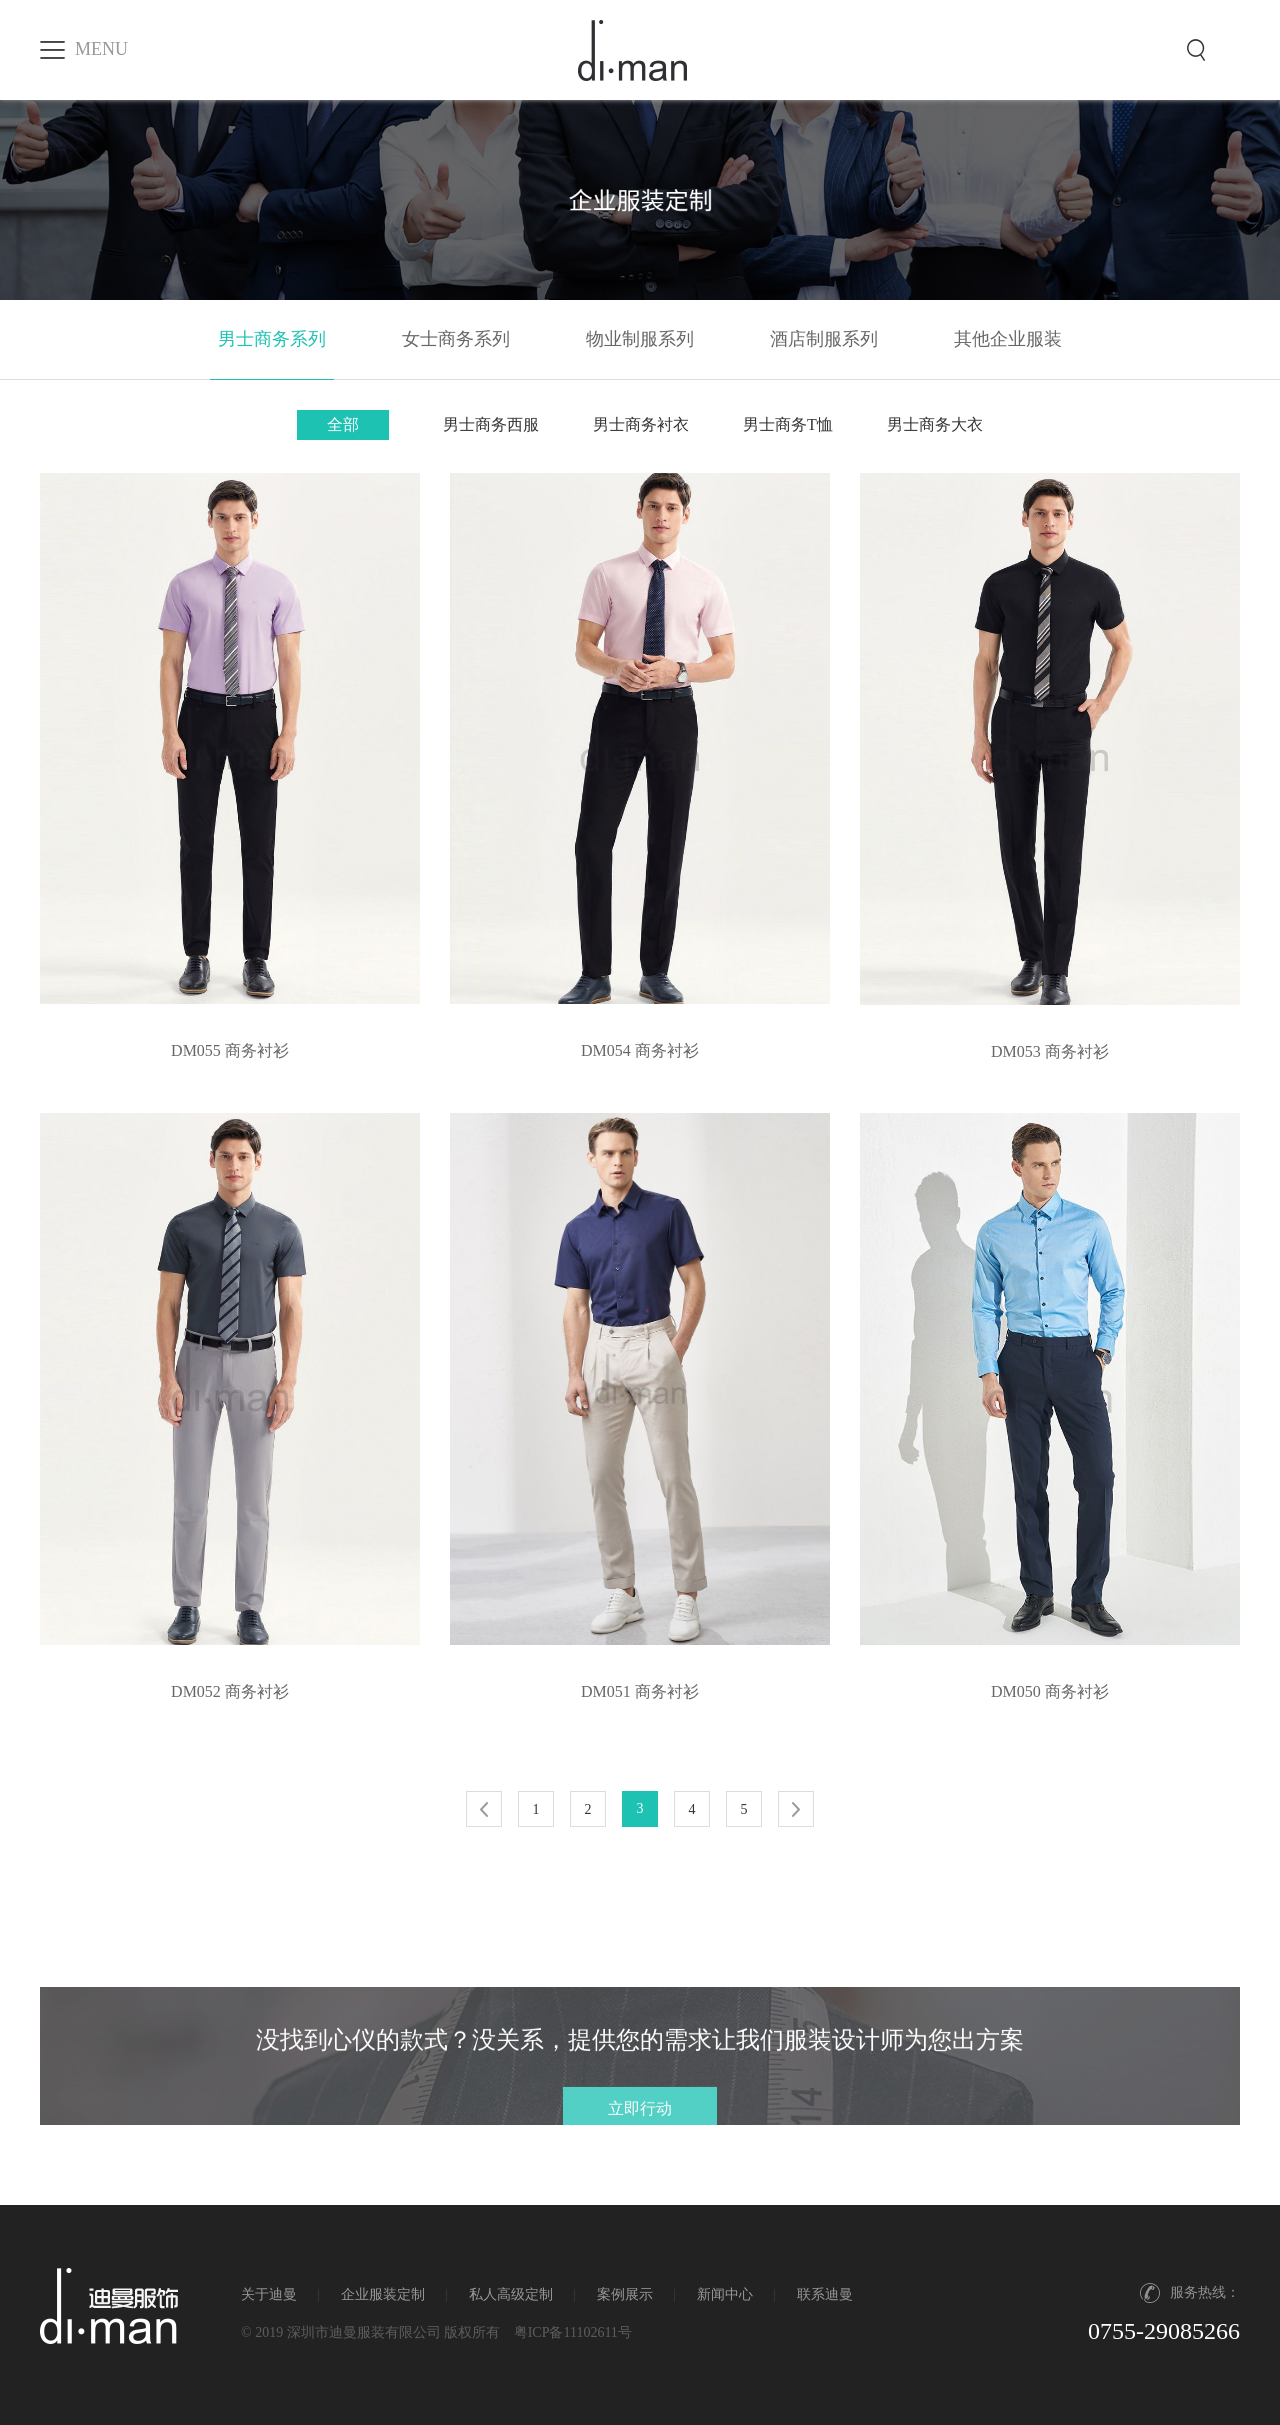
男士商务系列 (272, 339)
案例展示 (625, 2294)
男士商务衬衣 (641, 424)
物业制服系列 (640, 339)
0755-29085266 (1164, 2331)
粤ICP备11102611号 (573, 2332)
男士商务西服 (491, 424)
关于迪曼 (269, 2294)
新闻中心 (725, 2294)
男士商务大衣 (935, 424)
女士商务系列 (456, 339)
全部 (343, 424)
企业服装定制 (383, 2294)
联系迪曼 (825, 2294)
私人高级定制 (511, 2294)
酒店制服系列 (824, 339)
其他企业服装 (1008, 339)
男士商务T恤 (788, 424)
